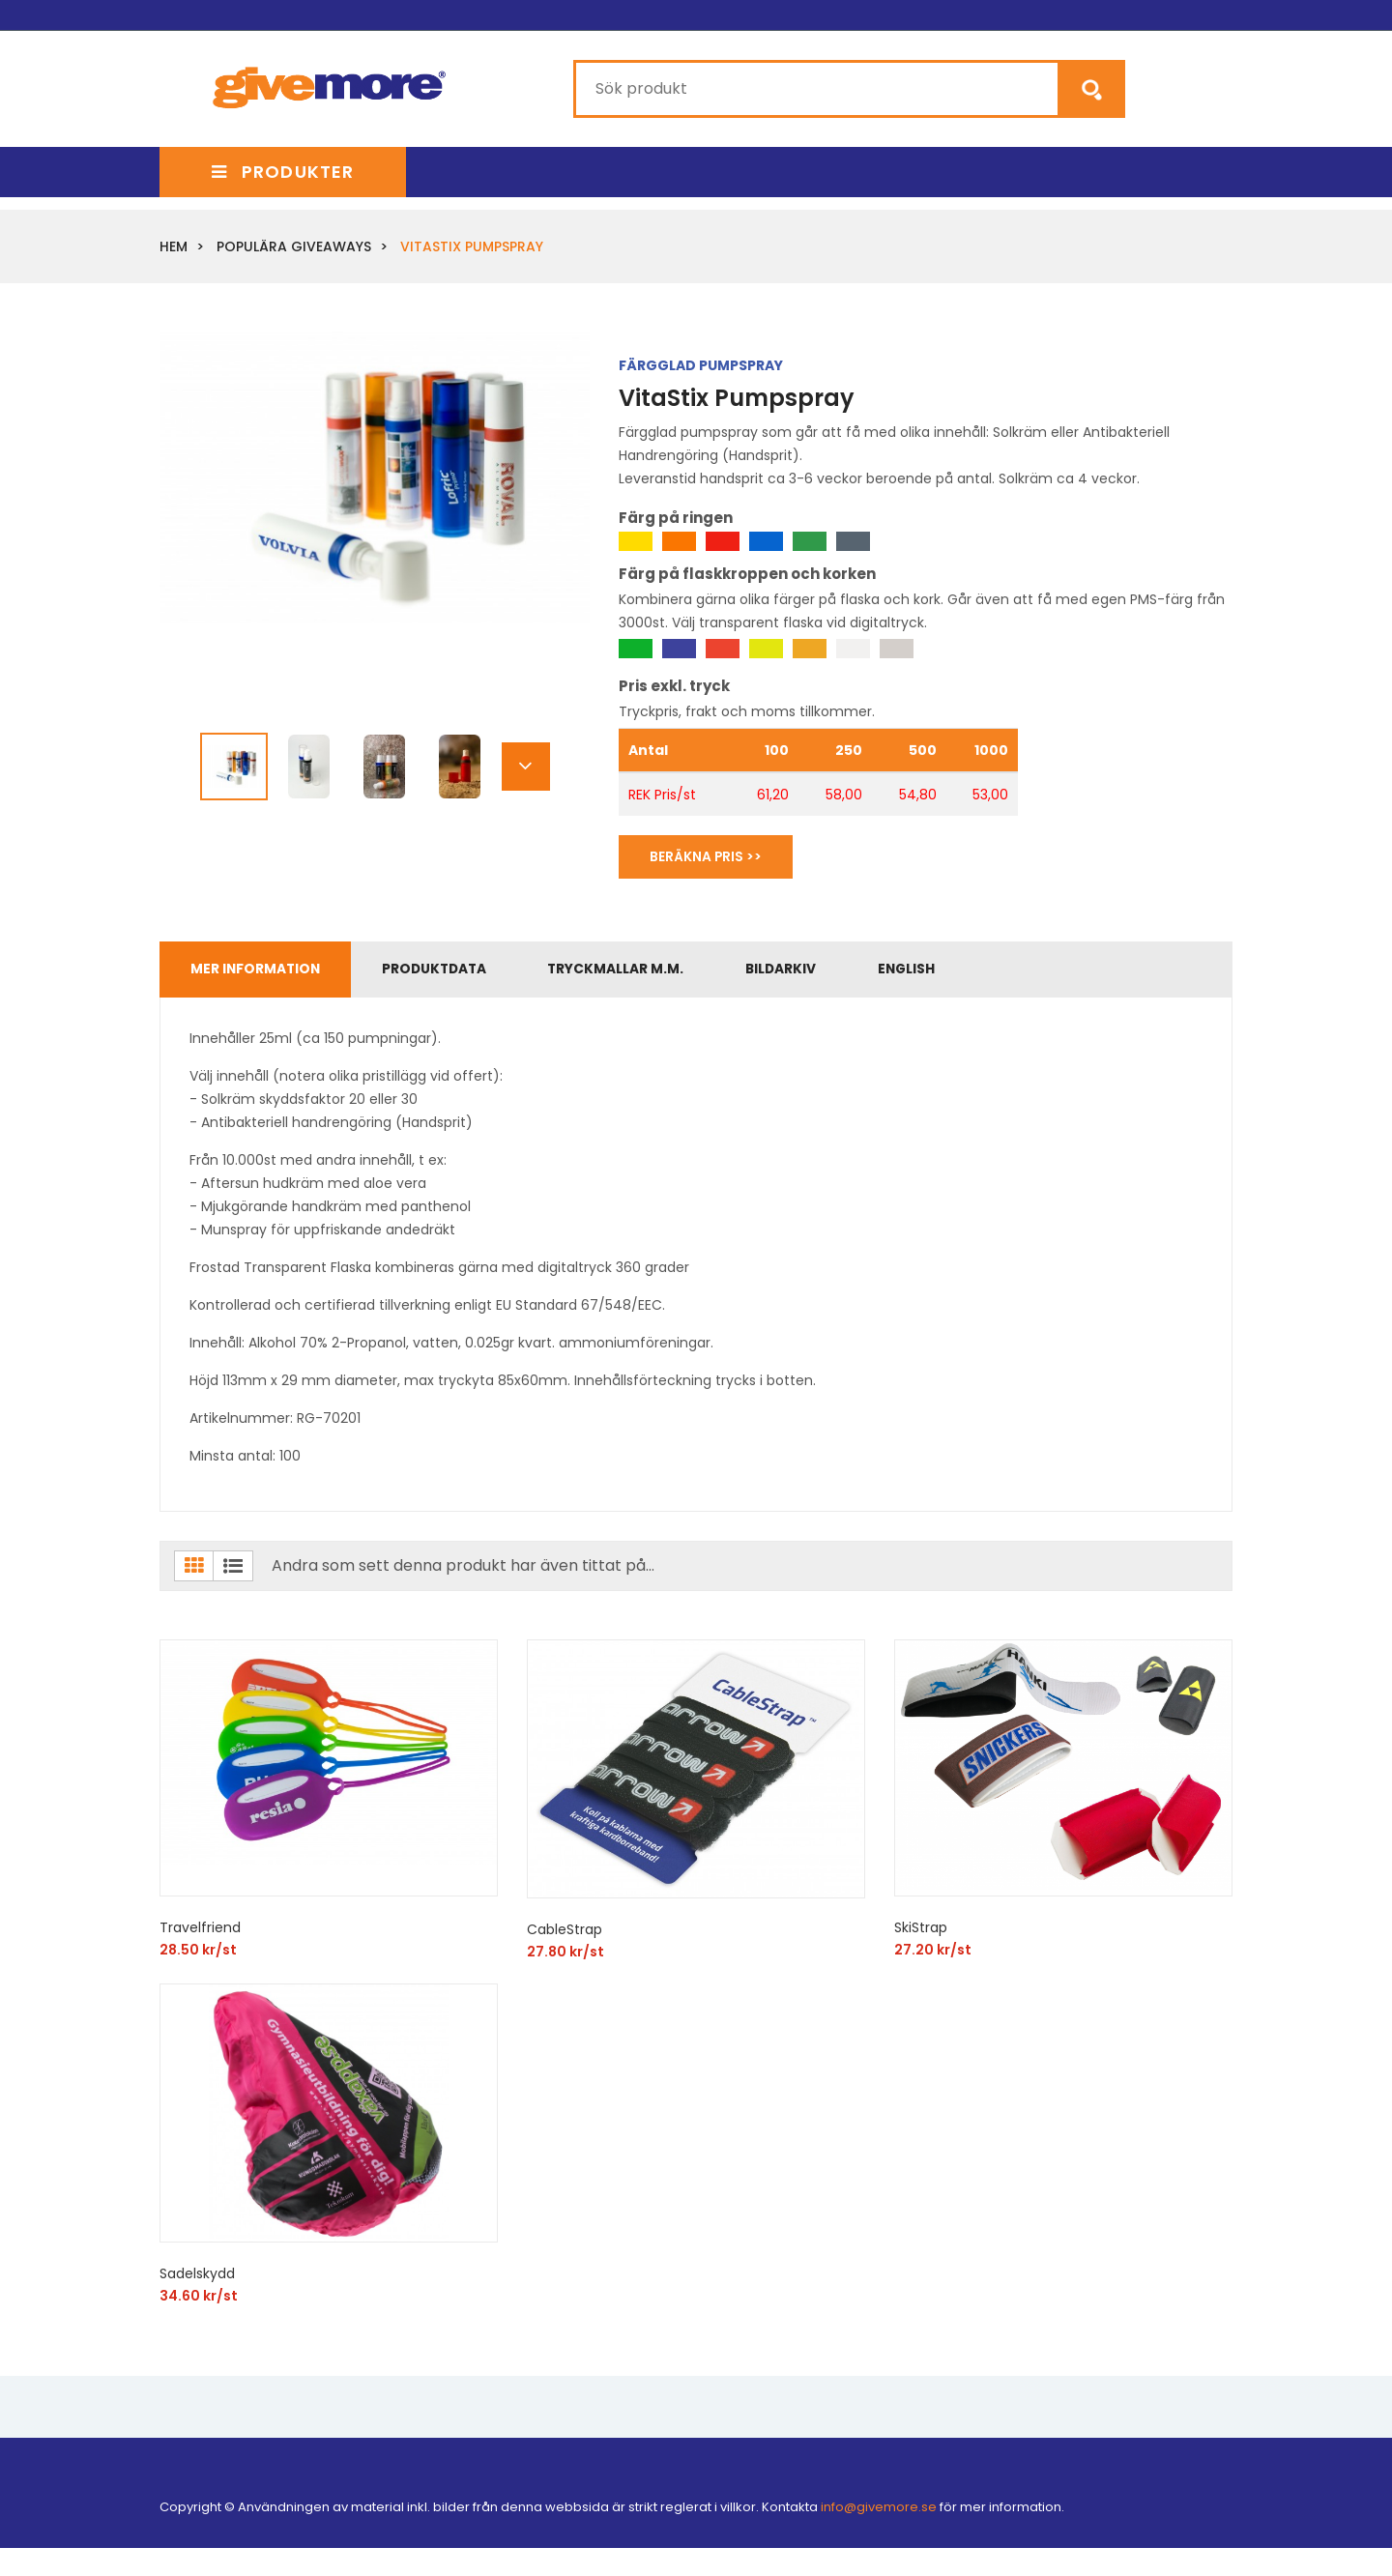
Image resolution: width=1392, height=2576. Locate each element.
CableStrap (564, 1934)
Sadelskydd (197, 2278)
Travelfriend (200, 1932)
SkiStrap (920, 1932)
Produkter (283, 171)
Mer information (259, 972)
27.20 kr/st (933, 1954)
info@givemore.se (879, 2512)
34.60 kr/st (199, 2300)
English (943, 972)
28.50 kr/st (198, 1954)
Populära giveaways (294, 246)
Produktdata (447, 972)
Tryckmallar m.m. (638, 972)
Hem (174, 246)
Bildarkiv (810, 972)
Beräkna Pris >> (709, 857)
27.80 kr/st (565, 1956)
